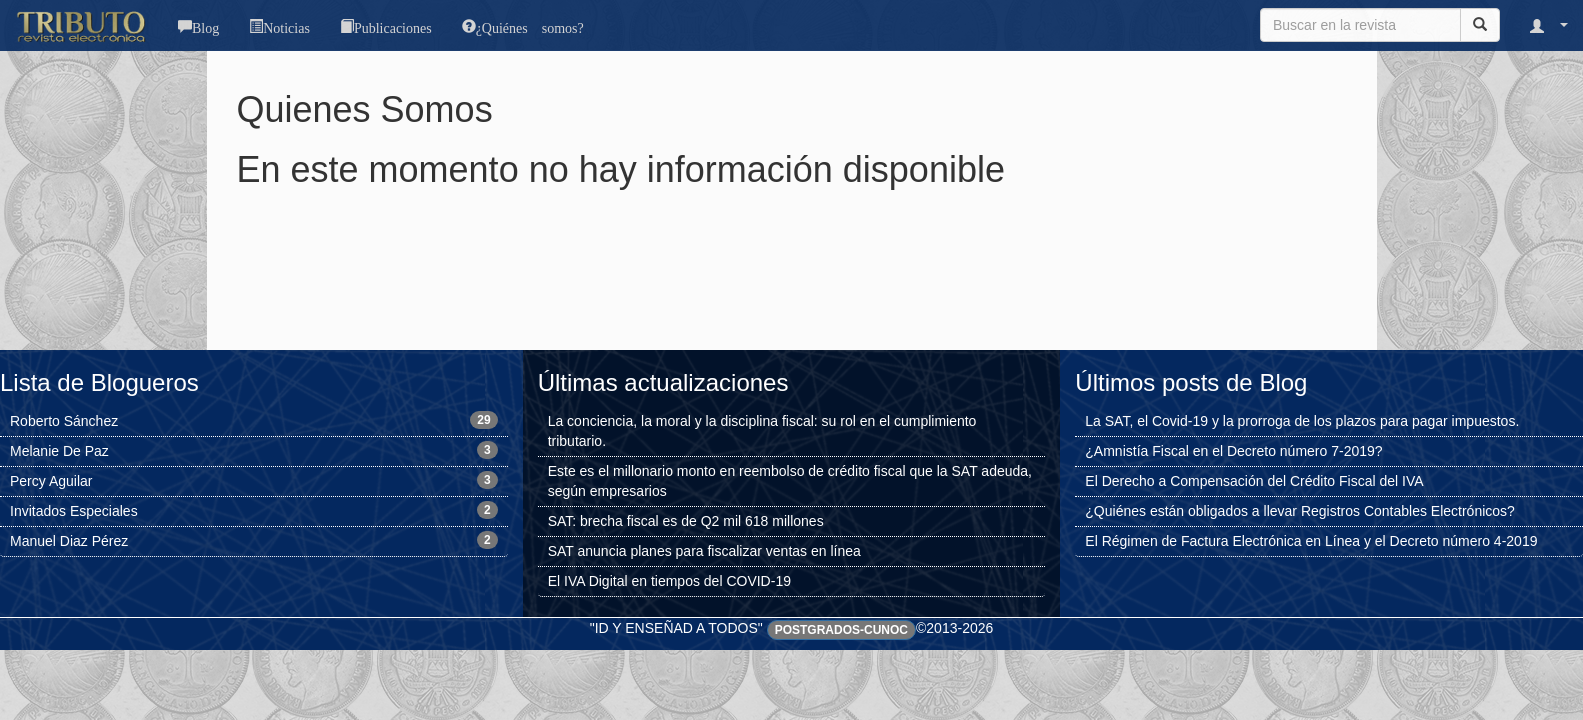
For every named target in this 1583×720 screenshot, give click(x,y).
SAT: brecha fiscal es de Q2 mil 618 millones (686, 521)
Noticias (286, 26)
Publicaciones (393, 26)
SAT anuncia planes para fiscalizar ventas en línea (704, 551)
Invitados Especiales (74, 511)
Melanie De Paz (59, 451)
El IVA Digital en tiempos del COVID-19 (669, 581)
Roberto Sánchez (64, 421)
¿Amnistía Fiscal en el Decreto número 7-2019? (1233, 451)
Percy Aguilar (51, 481)
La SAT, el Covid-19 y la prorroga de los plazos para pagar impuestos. (1302, 421)
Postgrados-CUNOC (841, 630)
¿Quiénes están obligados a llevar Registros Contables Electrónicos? (1300, 511)
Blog (205, 26)
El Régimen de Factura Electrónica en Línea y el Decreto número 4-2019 (1311, 541)
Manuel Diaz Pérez (69, 541)
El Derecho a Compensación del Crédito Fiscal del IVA (1254, 481)
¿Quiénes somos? (530, 26)
